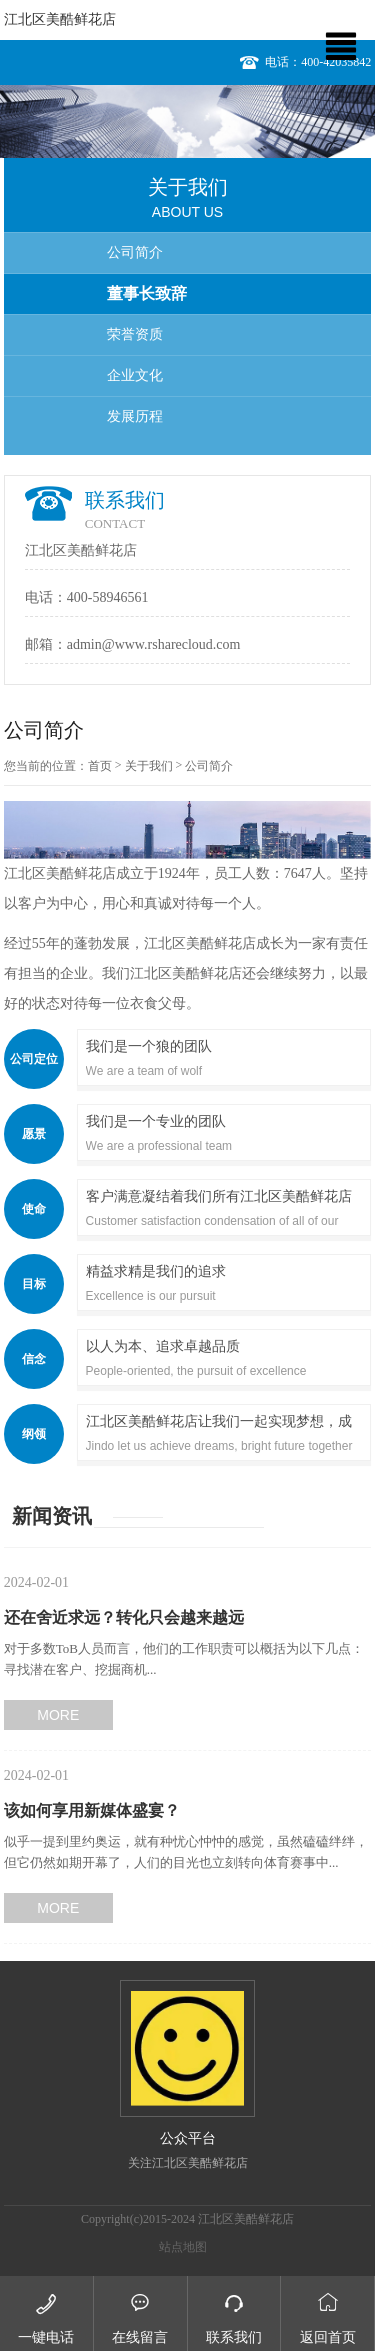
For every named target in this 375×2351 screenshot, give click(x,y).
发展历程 (135, 416)
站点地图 (183, 2247)
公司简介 (135, 252)
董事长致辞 (147, 293)
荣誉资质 (135, 334)
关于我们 (149, 766)
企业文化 (135, 375)
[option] (187, 121)
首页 (100, 766)
